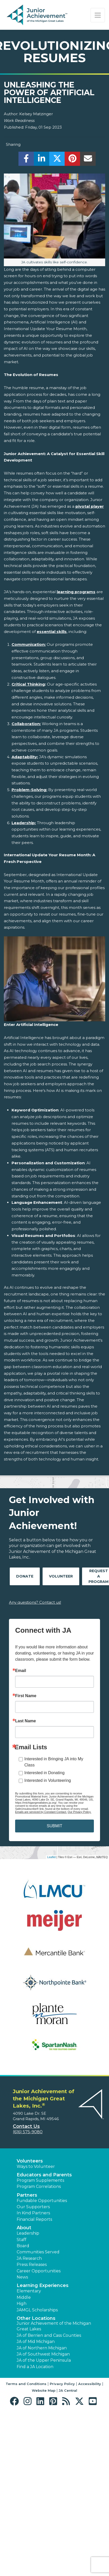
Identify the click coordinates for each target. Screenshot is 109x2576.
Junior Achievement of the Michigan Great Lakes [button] (54, 2326)
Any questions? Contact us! (35, 1602)
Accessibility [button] (89, 2384)
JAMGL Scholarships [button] (37, 2310)
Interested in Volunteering (47, 1780)
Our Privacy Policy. (79, 1811)
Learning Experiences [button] (42, 2285)
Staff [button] (21, 2239)
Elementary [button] (29, 2291)
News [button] (22, 2277)
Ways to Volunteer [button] (36, 2166)
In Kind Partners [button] (33, 2212)
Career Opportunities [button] (39, 2271)
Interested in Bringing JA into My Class (53, 1762)
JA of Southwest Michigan (43, 2354)
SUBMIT (54, 1826)
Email (20, 1671)
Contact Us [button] (26, 2126)
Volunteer (61, 1576)
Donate (24, 1576)
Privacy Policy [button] (62, 2384)
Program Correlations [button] (39, 2186)
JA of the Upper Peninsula (44, 2360)
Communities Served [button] (38, 2252)
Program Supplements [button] (40, 2180)
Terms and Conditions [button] (26, 2384)
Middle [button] (24, 2297)
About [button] (24, 2227)
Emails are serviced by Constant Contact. (41, 1811)
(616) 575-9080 (28, 2131)
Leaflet (51, 1857)
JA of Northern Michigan (42, 2348)
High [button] (21, 2303)
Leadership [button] (28, 2233)
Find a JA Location (35, 2366)
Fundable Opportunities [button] (42, 2200)
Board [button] (23, 2245)
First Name (25, 1696)
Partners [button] (27, 2195)
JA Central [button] (68, 2390)
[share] (26, 160)
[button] (15, 2401)
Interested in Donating (44, 1773)
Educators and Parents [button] (44, 2175)
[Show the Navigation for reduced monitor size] (98, 15)
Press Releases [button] (32, 2264)
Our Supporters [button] (33, 2206)
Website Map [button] (43, 2390)
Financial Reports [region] (34, 2219)
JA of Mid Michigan (36, 2341)
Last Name (25, 1721)
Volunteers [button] (30, 2161)
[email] (88, 160)
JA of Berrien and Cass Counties (49, 2335)
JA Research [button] (29, 2258)
